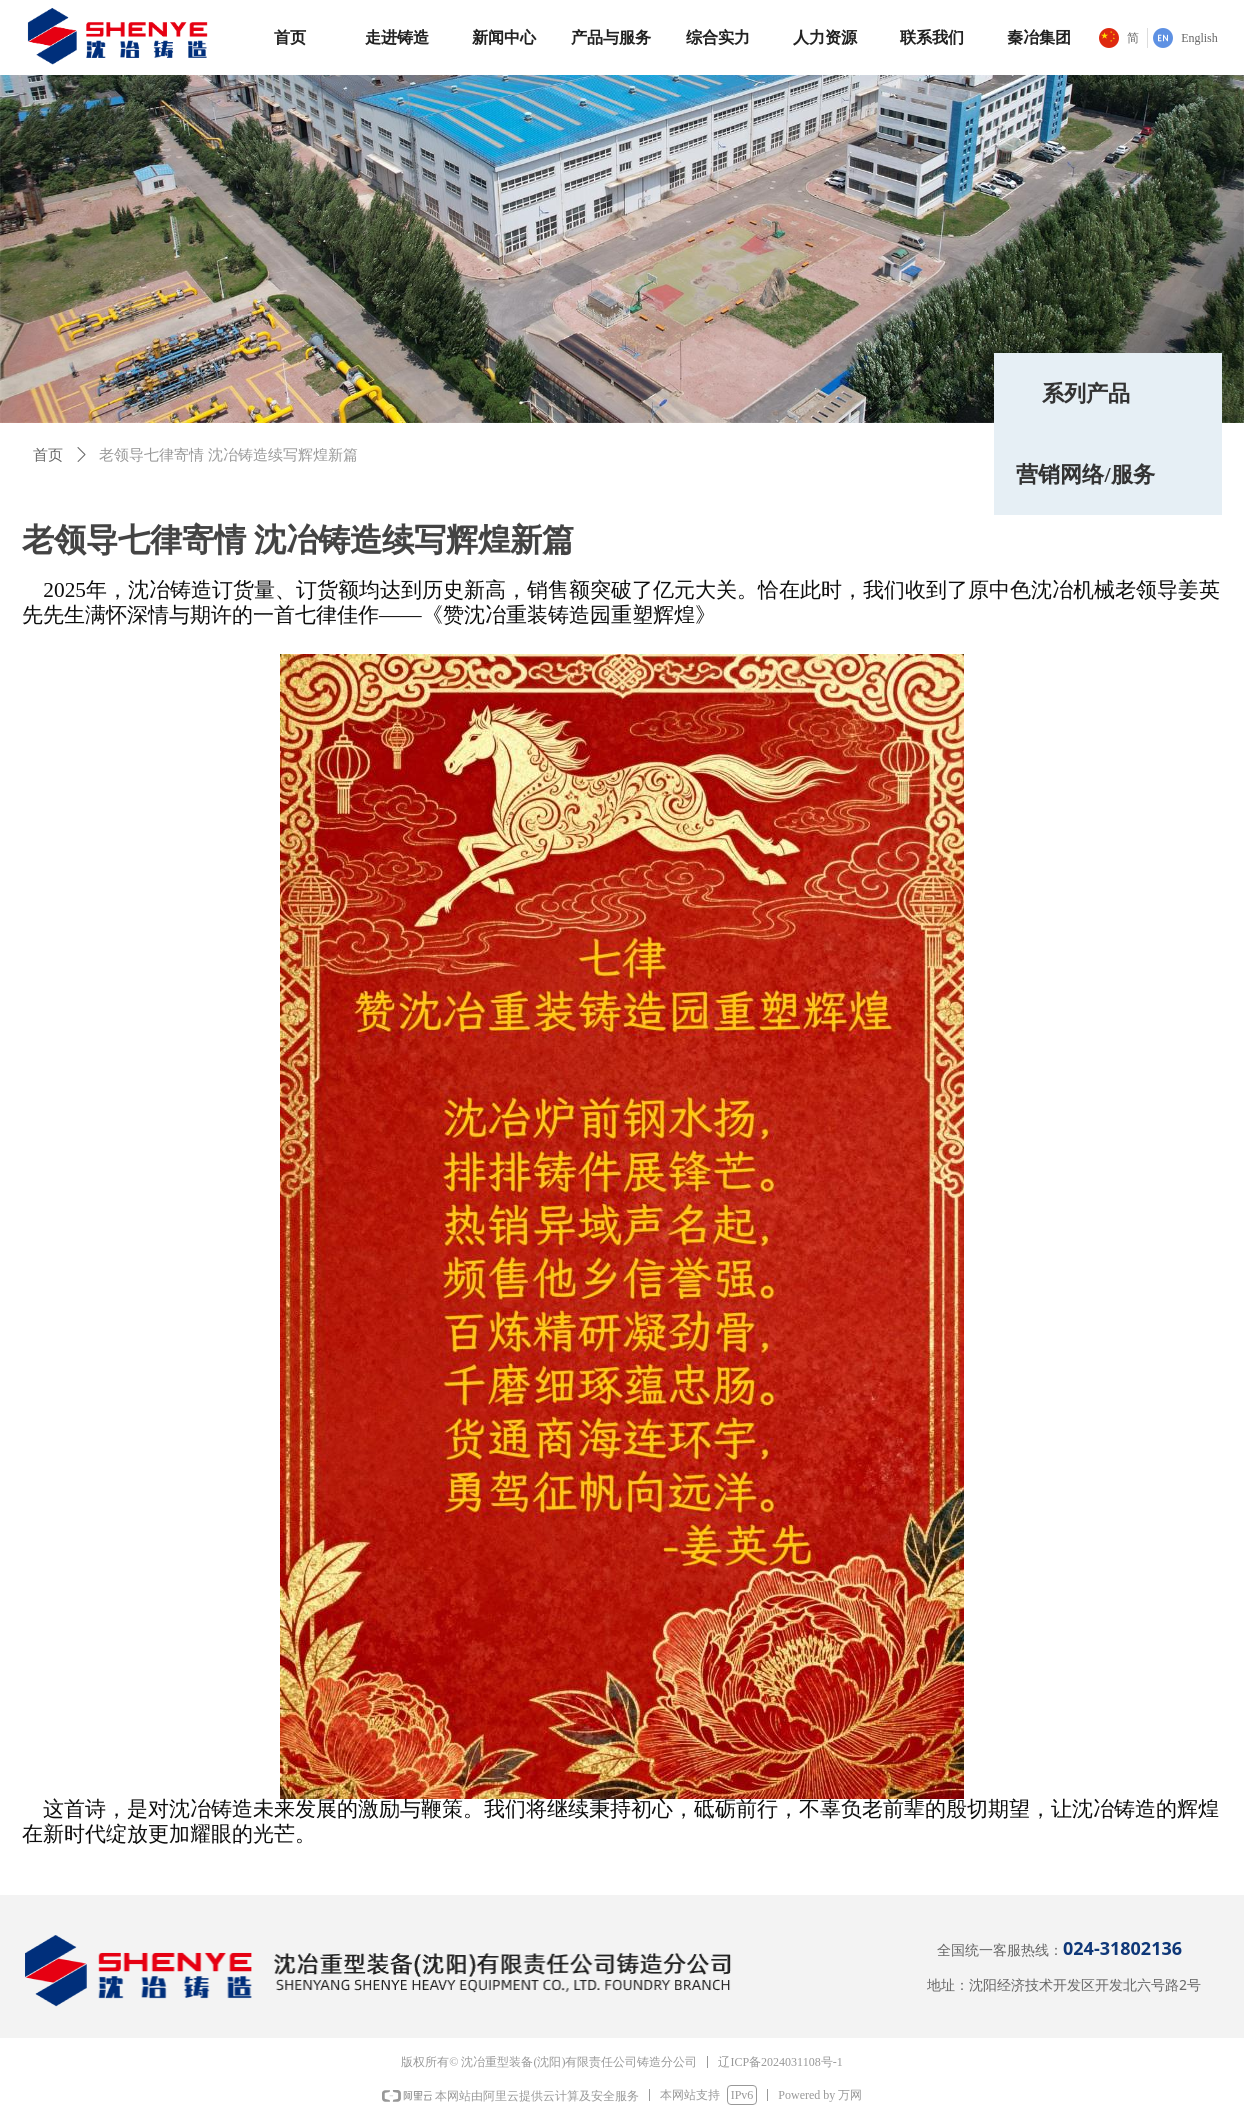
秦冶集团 (1039, 37)
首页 (290, 37)
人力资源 (825, 37)
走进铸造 (397, 37)
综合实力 (718, 37)
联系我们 (932, 37)
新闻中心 (504, 37)
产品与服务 (611, 37)
